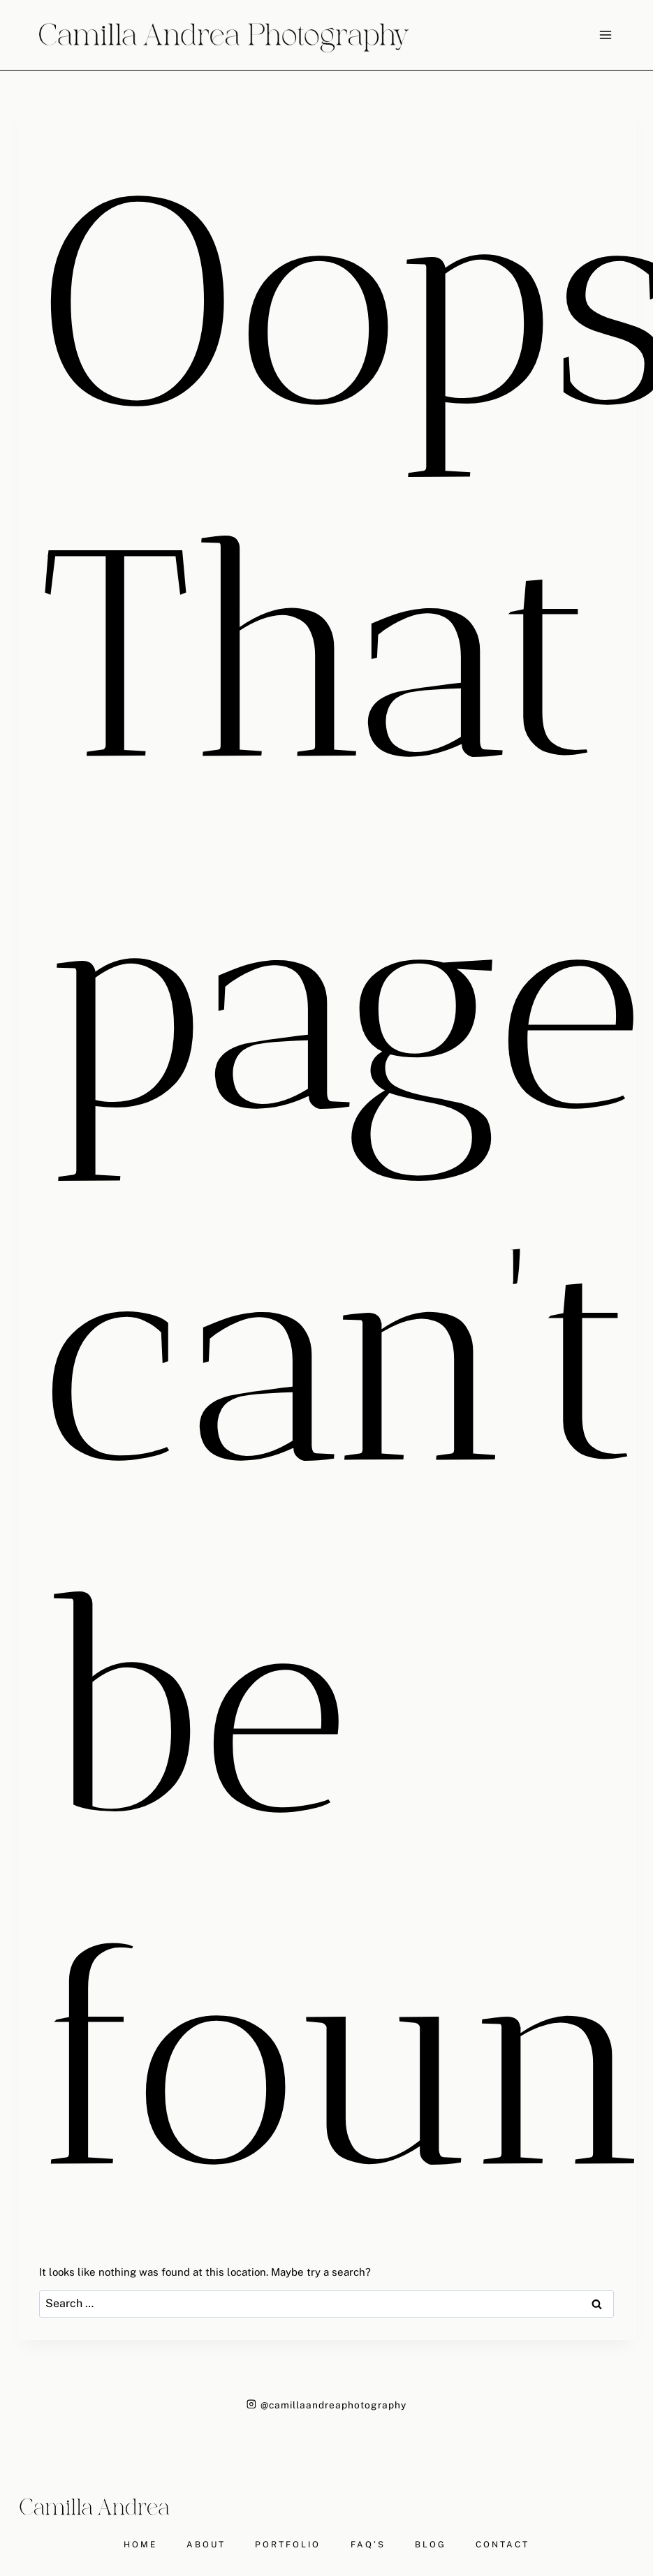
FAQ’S (368, 2544)
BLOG (430, 2544)
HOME (140, 2544)
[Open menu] (605, 34)
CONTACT (502, 2544)
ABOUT (206, 2544)
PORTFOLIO (288, 2544)
